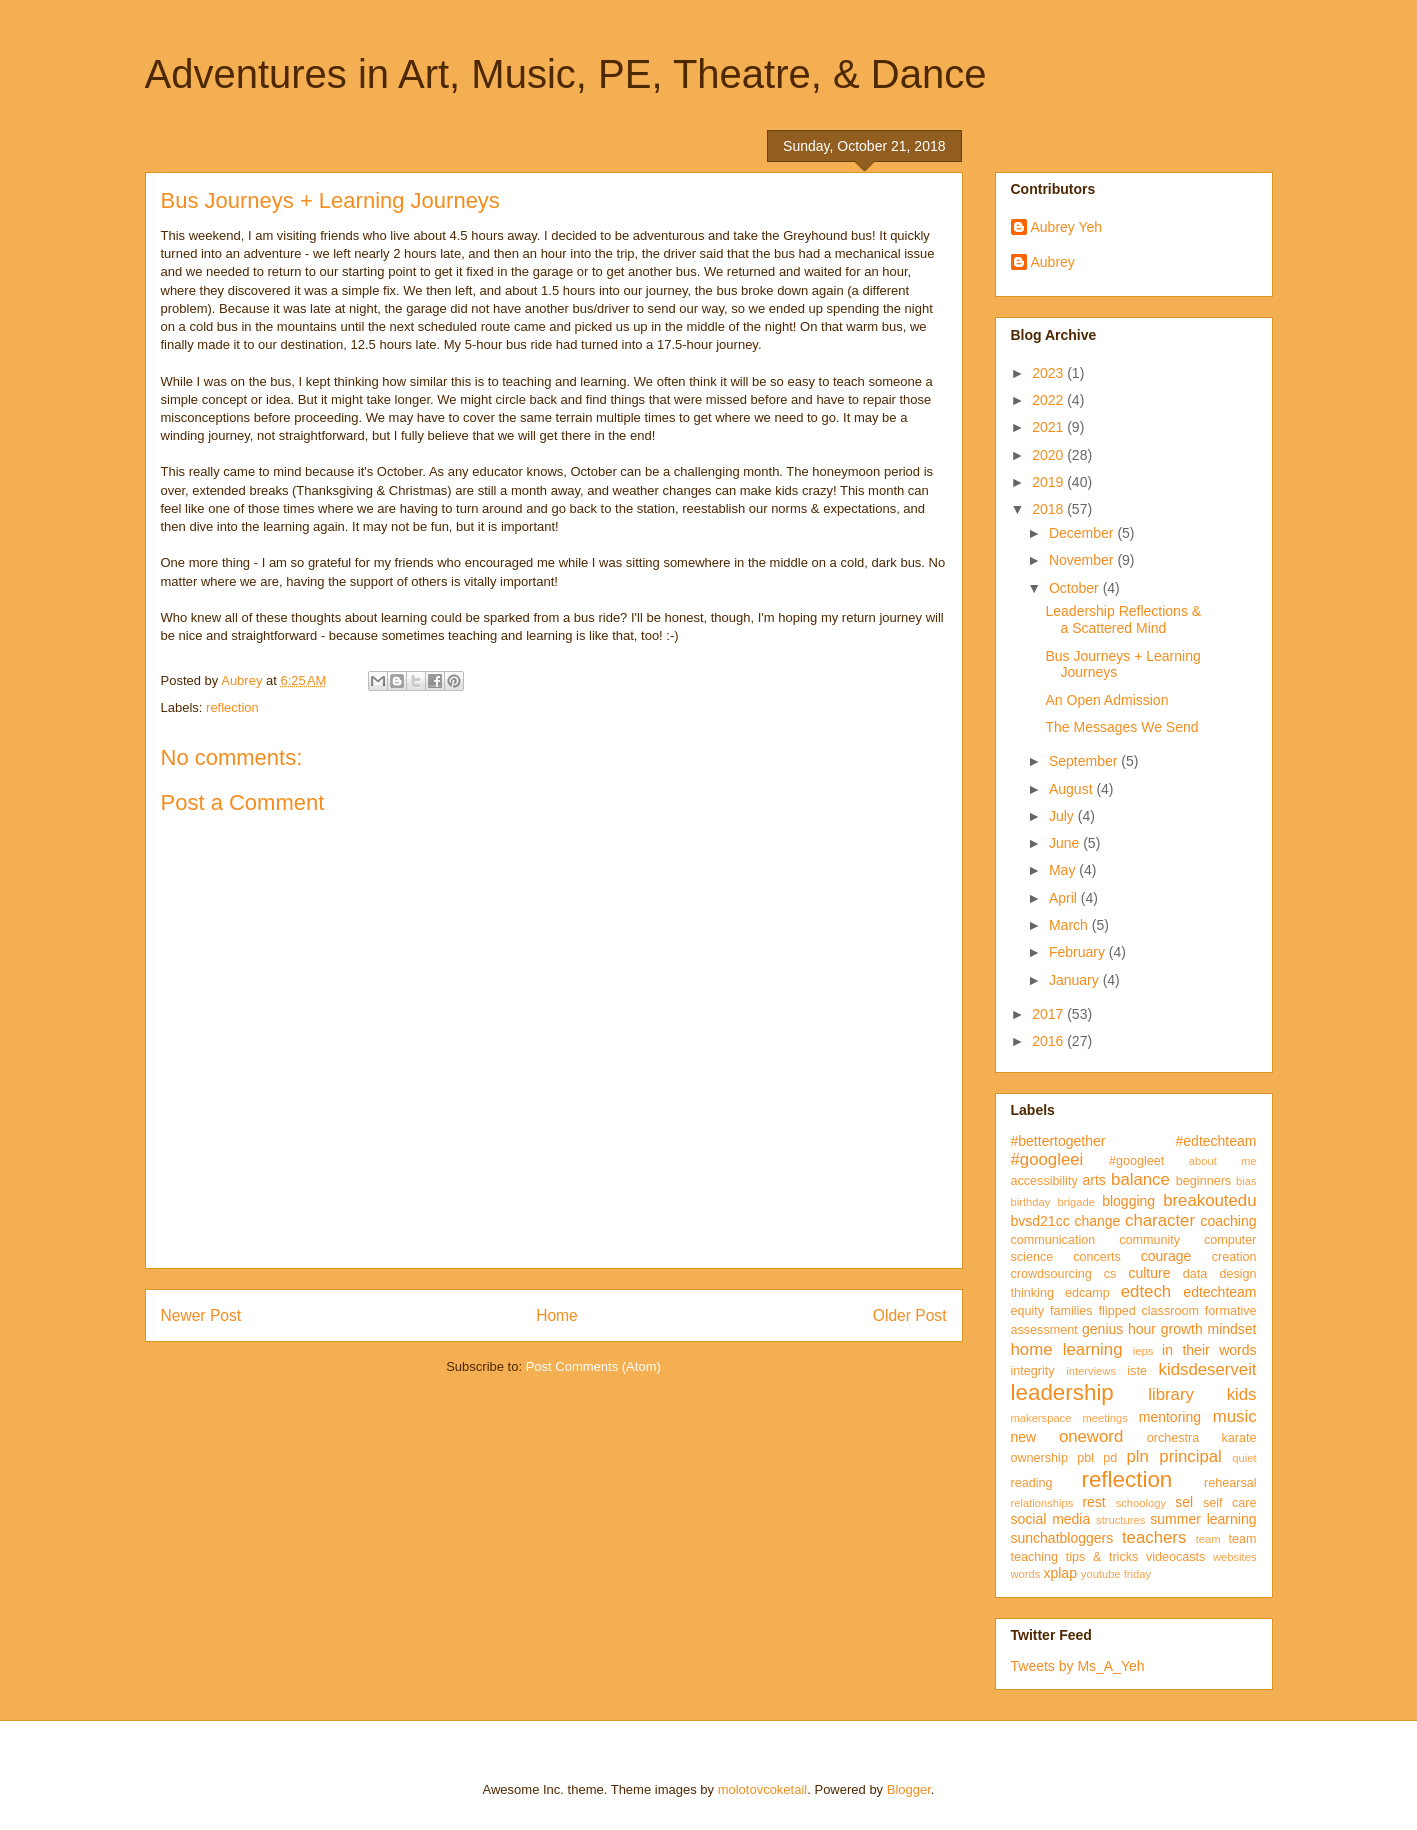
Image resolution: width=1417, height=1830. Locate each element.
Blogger (909, 1789)
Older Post (910, 1315)
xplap (1059, 1573)
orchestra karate (1202, 1438)
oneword (1091, 1436)
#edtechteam (1216, 1141)
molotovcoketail (763, 1789)
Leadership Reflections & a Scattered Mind (1123, 619)
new (1024, 1437)
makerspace (1041, 1418)
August (1072, 789)
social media (1051, 1519)
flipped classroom (1149, 1311)
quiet (1244, 1458)
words (1026, 1574)
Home (557, 1315)
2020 (1049, 455)
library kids (1202, 1394)
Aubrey (1053, 262)
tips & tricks (1102, 1557)
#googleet (1136, 1161)
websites (1235, 1557)
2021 (1049, 427)
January (1076, 980)
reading (1032, 1483)
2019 (1049, 482)
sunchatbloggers (1062, 1538)
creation (1234, 1257)
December (1083, 533)
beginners (1203, 1181)
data (1195, 1274)
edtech (1146, 1291)
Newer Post (201, 1315)
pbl (1085, 1458)
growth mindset (1209, 1329)
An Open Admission (1106, 700)
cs (1110, 1274)
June (1066, 843)
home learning (1067, 1349)
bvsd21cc (1040, 1221)
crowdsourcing (1051, 1274)
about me (1223, 1161)
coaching (1228, 1221)
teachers (1154, 1537)
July (1063, 816)
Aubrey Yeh (1067, 227)
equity (1028, 1311)
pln (1137, 1456)
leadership (1062, 1392)
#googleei (1047, 1159)
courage (1166, 1256)
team (1208, 1539)
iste (1137, 1371)
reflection (232, 707)
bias (1246, 1181)
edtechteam (1219, 1292)
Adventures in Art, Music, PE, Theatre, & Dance (566, 74)
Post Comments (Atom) (593, 1366)
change (1097, 1221)
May (1064, 870)
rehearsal (1230, 1483)
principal (1190, 1456)
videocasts (1176, 1557)
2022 (1049, 400)
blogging (1128, 1201)
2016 (1049, 1041)
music (1235, 1416)
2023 (1049, 373)
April (1065, 898)
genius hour (1119, 1329)
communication (1053, 1240)
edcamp (1087, 1293)
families (1071, 1311)
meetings (1104, 1418)
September (1085, 761)
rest (1093, 1502)
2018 (1049, 509)
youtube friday (1116, 1574)
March (1070, 925)
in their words (1209, 1350)
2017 (1049, 1014)
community (1149, 1240)
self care (1230, 1503)
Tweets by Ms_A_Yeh (1078, 1666)
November (1083, 560)
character (1160, 1220)
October (1076, 588)
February (1079, 952)
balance (1140, 1179)
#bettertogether (1058, 1141)
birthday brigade (1053, 1202)
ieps (1143, 1351)
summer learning (1203, 1519)
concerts (1097, 1257)
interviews (1091, 1371)
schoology (1141, 1503)
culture (1149, 1273)
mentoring (1170, 1417)
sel (1184, 1502)
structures (1120, 1520)
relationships (1042, 1503)
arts (1094, 1180)
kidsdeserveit (1208, 1369)
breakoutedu (1209, 1200)
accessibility (1044, 1181)
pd (1110, 1458)
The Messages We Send (1121, 727)
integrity (1033, 1371)
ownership (1039, 1458)
